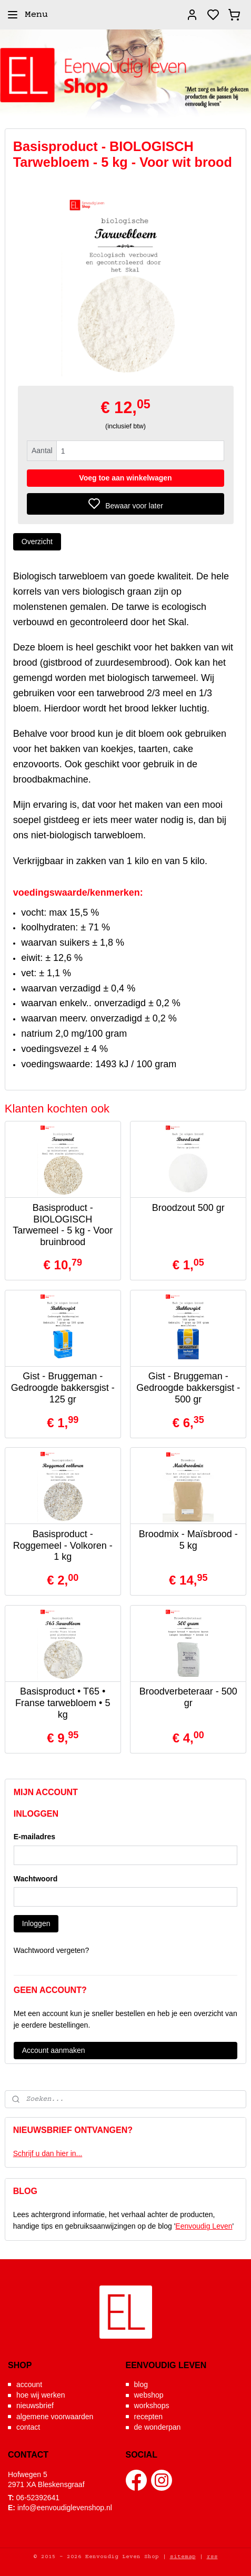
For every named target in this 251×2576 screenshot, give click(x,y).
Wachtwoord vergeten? (51, 1950)
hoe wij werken (40, 2395)
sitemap (183, 2556)
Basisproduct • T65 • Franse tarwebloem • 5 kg (62, 1703)
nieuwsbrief (35, 2405)
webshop (149, 2395)
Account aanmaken (53, 2050)
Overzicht (37, 542)
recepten (148, 2416)
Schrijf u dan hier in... (48, 2153)
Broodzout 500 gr (188, 1207)
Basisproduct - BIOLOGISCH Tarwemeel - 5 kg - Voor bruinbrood (63, 1224)
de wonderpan (157, 2427)
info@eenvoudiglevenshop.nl (64, 2507)
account (29, 2384)
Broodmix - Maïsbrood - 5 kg (188, 1540)
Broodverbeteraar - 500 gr (188, 1698)
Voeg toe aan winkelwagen (125, 478)
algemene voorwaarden (54, 2416)
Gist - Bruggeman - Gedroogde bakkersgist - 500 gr (188, 1388)
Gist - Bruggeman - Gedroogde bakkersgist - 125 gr (63, 1388)
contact (28, 2427)
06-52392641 (38, 2497)
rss (212, 2556)
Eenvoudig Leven (203, 2226)
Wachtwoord (35, 1879)
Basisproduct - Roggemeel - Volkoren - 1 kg (63, 1545)
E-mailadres (34, 1836)
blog (141, 2384)
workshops (151, 2405)
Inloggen (36, 1923)
